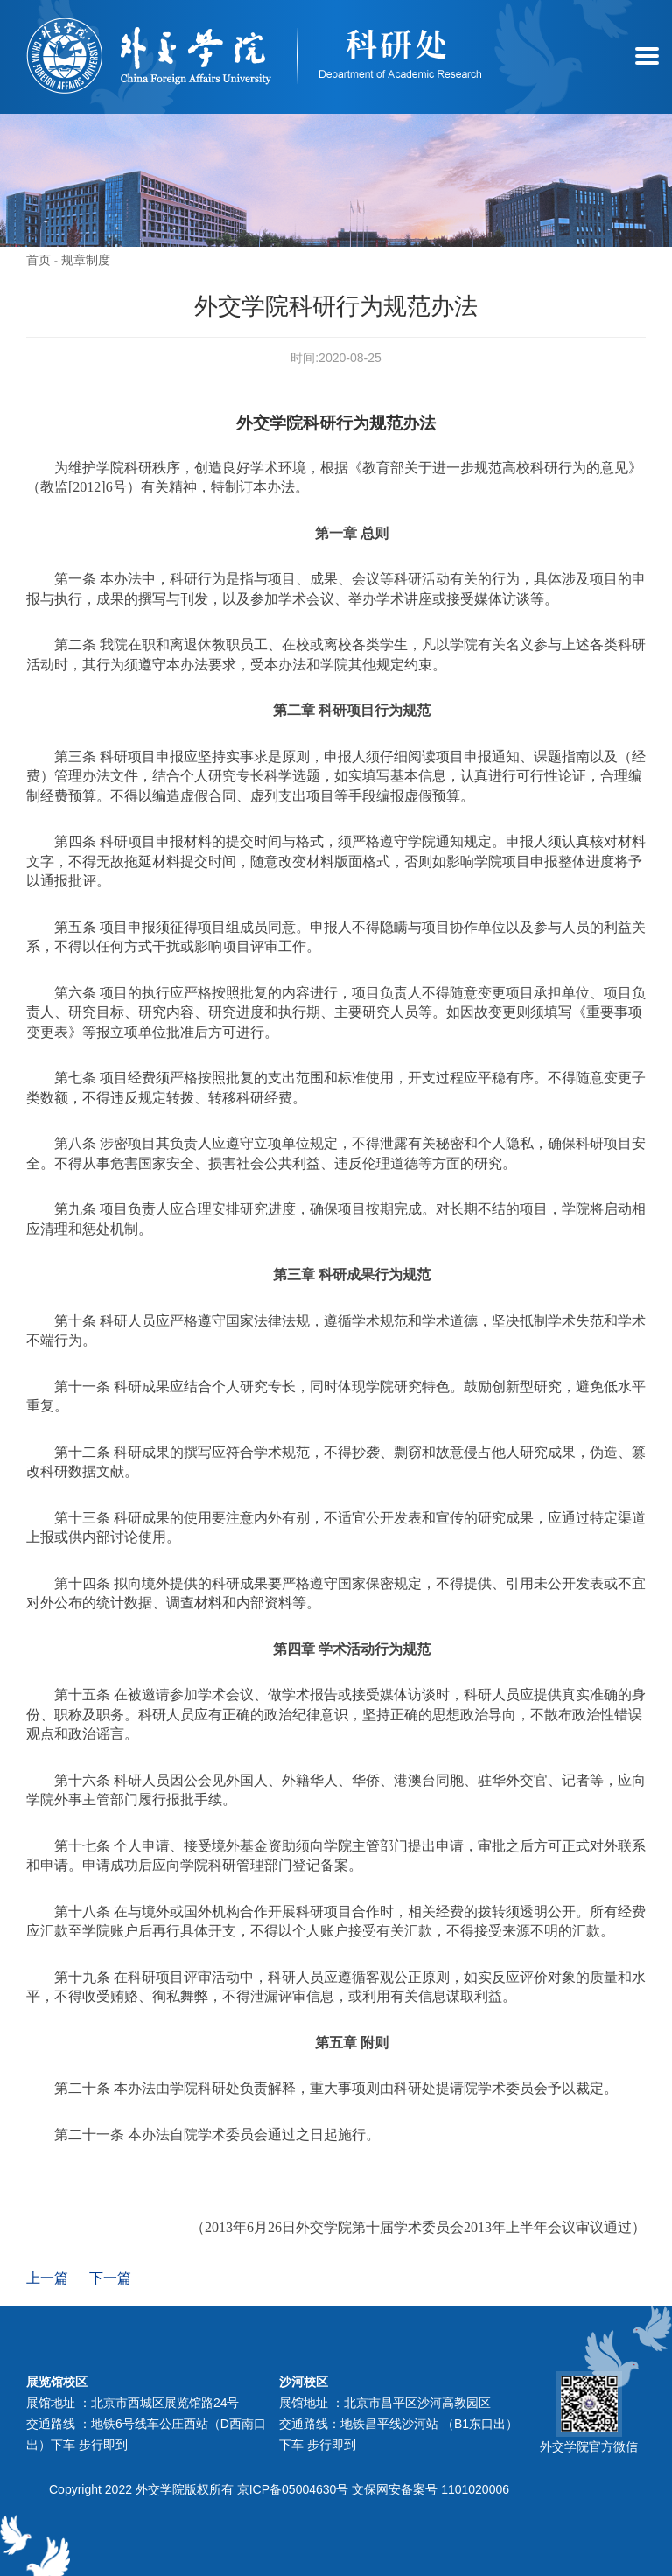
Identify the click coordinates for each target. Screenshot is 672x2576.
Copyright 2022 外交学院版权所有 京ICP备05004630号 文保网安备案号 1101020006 (279, 2489)
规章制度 (85, 260)
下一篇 (110, 2278)
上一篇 (47, 2278)
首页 (38, 260)
